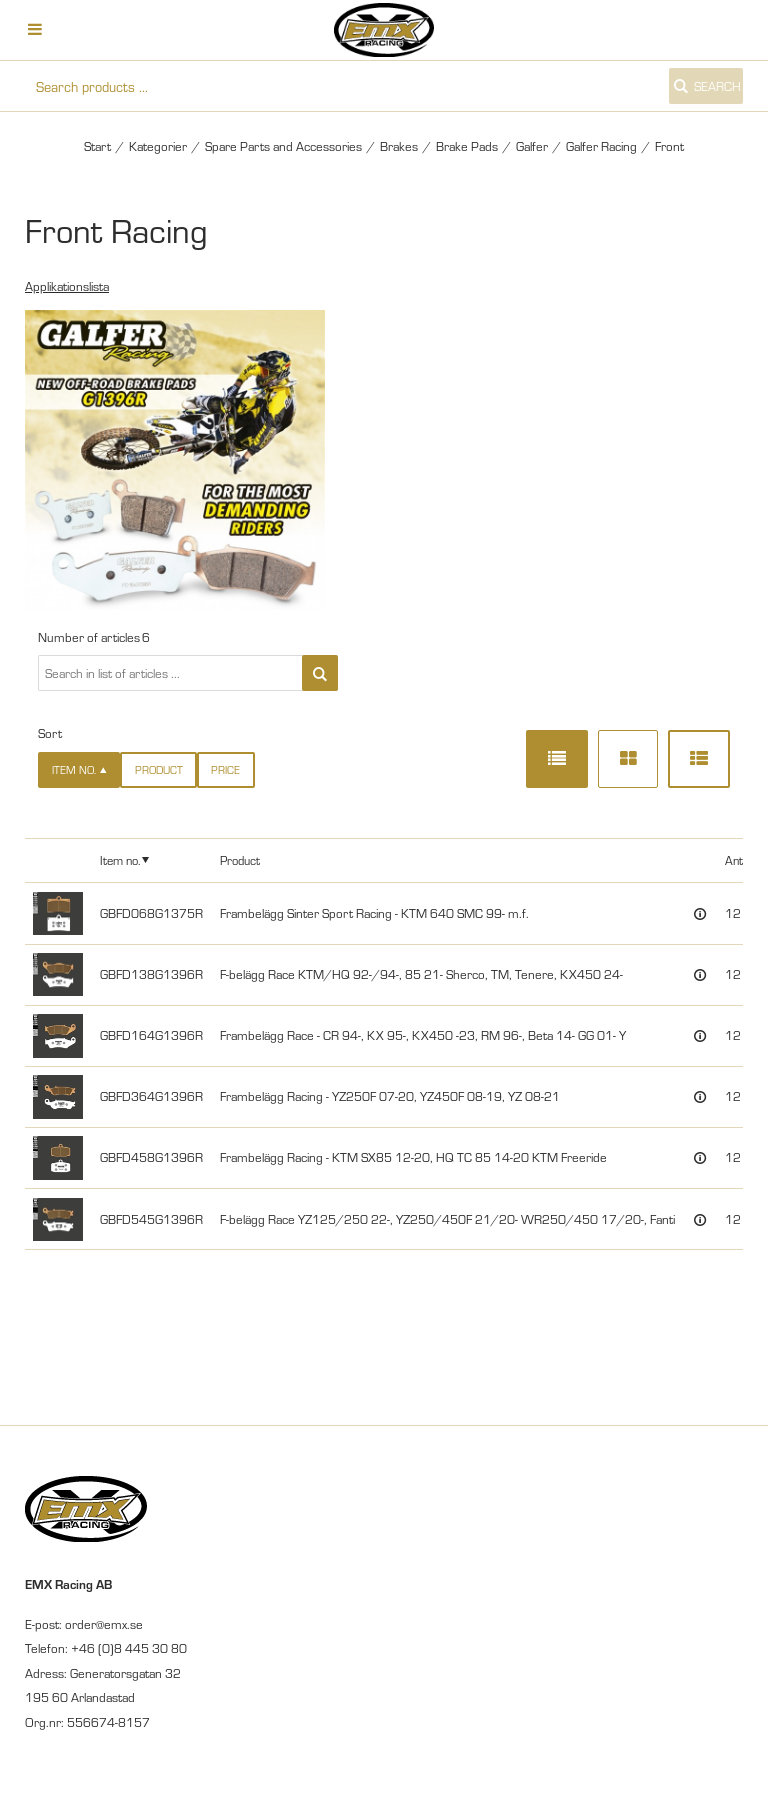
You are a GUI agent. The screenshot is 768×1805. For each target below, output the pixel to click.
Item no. (120, 859)
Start (97, 146)
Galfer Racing (601, 146)
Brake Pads (467, 146)
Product (159, 769)
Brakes (399, 146)
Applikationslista (67, 286)
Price (225, 769)
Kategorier (158, 146)
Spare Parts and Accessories (283, 146)
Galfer (532, 146)
